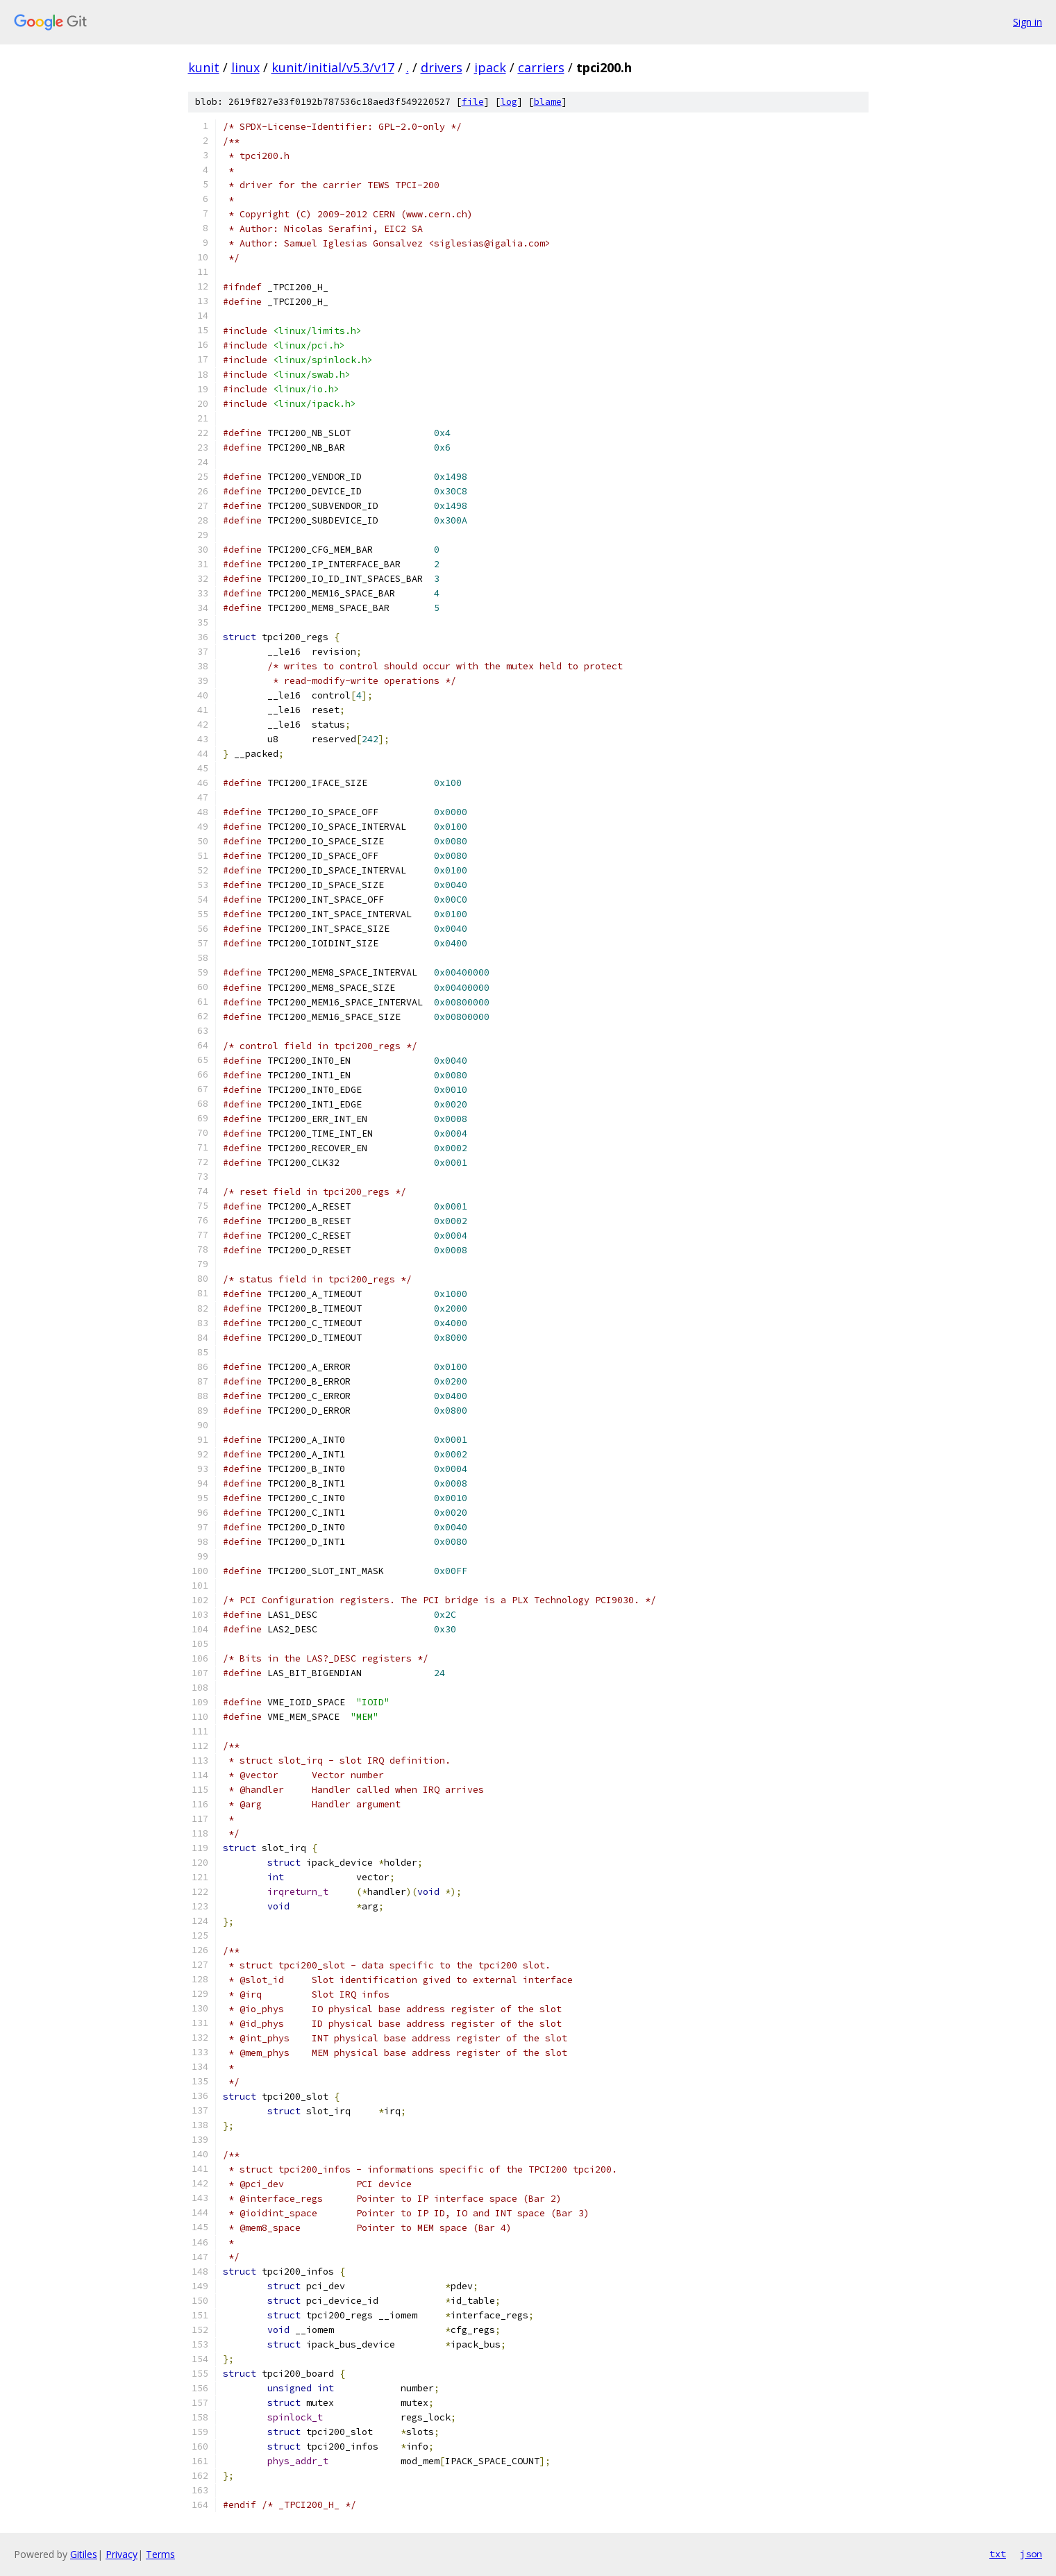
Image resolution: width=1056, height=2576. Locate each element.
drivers (441, 67)
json (1031, 2554)
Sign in (1027, 21)
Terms (160, 2554)
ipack (490, 67)
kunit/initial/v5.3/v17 (332, 67)
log (509, 102)
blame (548, 102)
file (473, 102)
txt (997, 2554)
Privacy (121, 2554)
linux (245, 67)
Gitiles (83, 2554)
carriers (541, 67)
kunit (203, 67)
